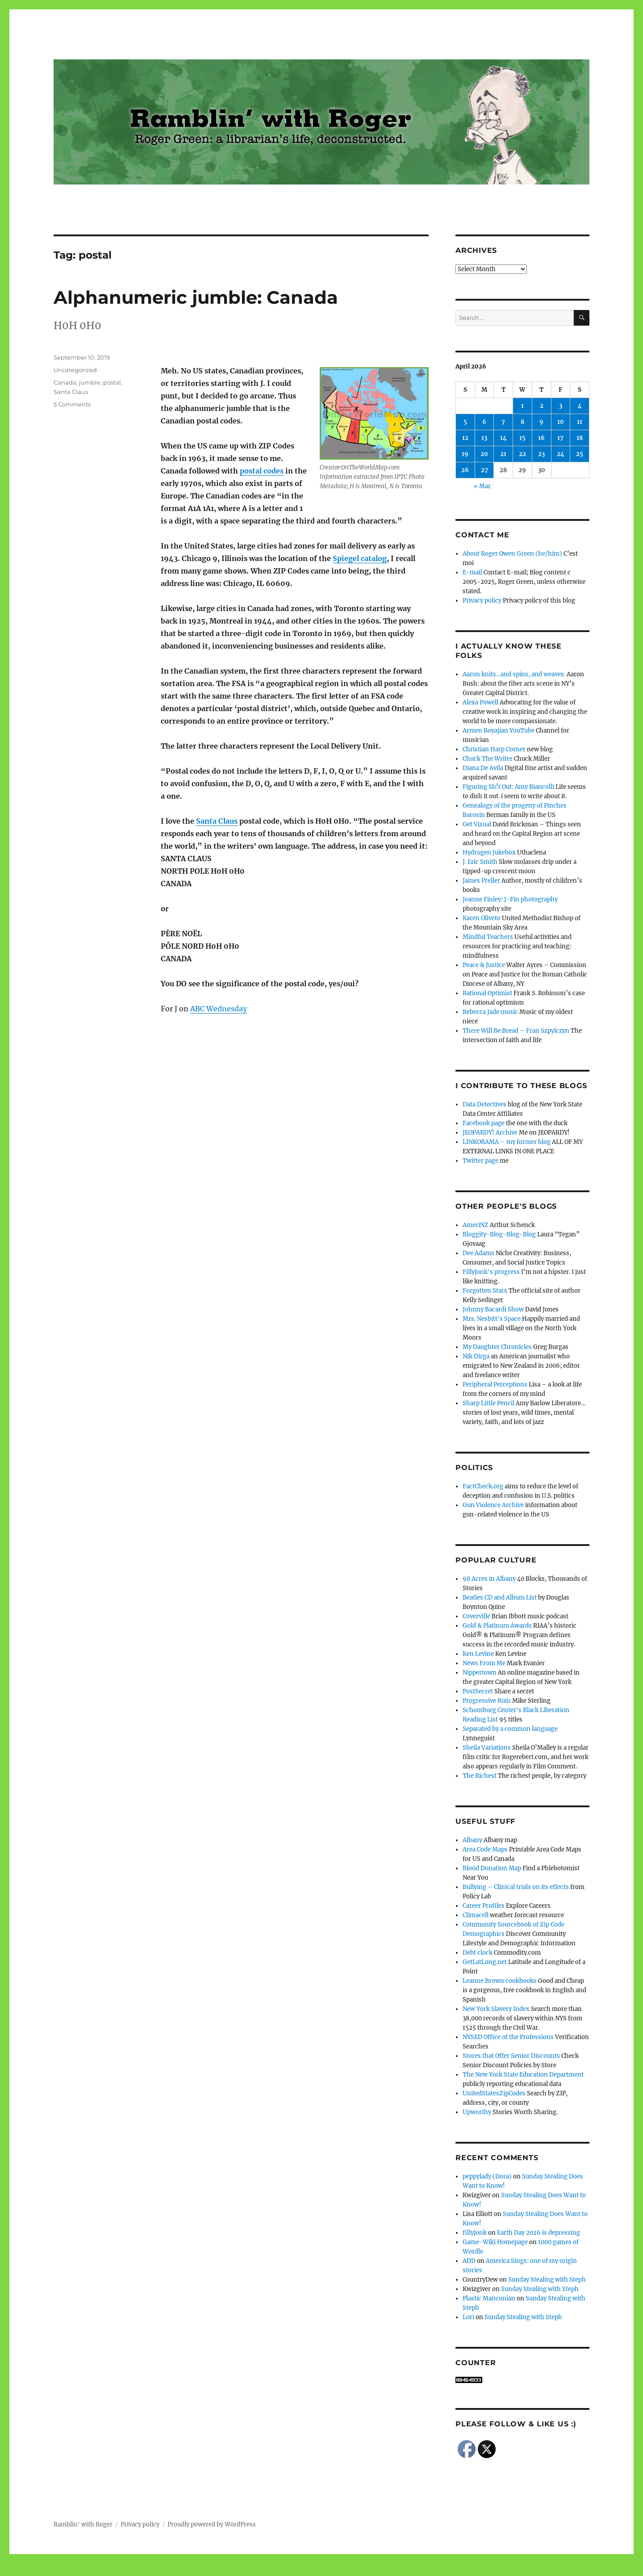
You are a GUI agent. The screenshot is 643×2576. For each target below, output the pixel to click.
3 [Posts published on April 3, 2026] (560, 406)
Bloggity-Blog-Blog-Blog (499, 1234)
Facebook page (484, 1123)
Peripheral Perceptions (495, 1384)
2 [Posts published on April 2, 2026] (541, 406)
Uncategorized (75, 369)
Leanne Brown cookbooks (500, 1981)
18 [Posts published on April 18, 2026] (579, 438)
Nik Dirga (476, 1356)
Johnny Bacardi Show (493, 1309)
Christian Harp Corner (494, 749)
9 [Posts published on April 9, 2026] (541, 422)
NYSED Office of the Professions (508, 2037)
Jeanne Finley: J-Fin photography (510, 899)
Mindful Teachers (488, 937)
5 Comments (72, 404)
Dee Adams (478, 1253)
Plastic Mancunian (489, 2298)
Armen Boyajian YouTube (498, 730)
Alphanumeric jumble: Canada (196, 297)
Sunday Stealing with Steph (547, 2279)
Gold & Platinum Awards (497, 1625)
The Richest (480, 1776)
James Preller (481, 880)
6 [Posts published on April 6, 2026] (484, 422)
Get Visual (477, 824)
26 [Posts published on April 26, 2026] (465, 470)
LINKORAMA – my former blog (507, 1142)
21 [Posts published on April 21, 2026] (503, 454)
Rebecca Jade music (490, 1012)
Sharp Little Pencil (488, 1403)
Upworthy (477, 2112)
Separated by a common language (510, 1729)
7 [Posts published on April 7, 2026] (503, 422)
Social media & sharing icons (271, 2569)
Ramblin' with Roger (83, 2524)
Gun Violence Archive (493, 1505)
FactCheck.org (483, 1486)
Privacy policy (482, 600)
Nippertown (480, 1672)
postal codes (262, 470)
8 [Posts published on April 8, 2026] (522, 422)
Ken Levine (478, 1654)
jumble (89, 382)
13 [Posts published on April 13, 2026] (484, 438)
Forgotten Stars (485, 1290)
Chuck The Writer (488, 758)
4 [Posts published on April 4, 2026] (580, 406)
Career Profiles (484, 1906)
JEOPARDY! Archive (490, 1132)
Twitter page (480, 1160)
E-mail (472, 572)
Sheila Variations (487, 1747)
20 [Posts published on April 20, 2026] (484, 454)
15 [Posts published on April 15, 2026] (522, 438)
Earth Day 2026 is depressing (538, 2233)
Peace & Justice (484, 965)
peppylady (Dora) (487, 2176)
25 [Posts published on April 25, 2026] (579, 454)
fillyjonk (475, 2233)
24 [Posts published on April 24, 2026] (560, 454)
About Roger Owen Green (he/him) (512, 553)
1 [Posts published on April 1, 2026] (522, 406)
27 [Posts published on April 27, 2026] (484, 470)
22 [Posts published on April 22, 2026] (522, 454)
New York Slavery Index (496, 2009)
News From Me (484, 1663)
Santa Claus (217, 821)
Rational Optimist (487, 993)
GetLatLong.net (485, 1962)
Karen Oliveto (482, 918)
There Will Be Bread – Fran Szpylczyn (516, 1031)
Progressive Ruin (487, 1701)
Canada (65, 382)
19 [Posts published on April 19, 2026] (465, 454)
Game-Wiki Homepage (495, 2242)
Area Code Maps (485, 1849)
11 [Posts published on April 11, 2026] (579, 422)
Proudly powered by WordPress (211, 2524)
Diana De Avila (483, 768)
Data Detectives (484, 1104)
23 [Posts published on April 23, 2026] (541, 454)
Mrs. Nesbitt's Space (492, 1319)
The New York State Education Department (523, 2074)
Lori (468, 2317)
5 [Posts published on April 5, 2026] (465, 422)
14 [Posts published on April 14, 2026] (503, 438)
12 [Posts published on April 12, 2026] (465, 438)
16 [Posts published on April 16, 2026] (541, 438)
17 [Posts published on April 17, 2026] (560, 438)
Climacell (476, 1915)
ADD (469, 2261)
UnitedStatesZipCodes (494, 2093)
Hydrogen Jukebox (489, 852)
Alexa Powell (480, 702)
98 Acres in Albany (489, 1579)
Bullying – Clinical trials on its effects (516, 1887)
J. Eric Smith (480, 862)
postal (112, 382)
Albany (472, 1840)
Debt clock (478, 1952)
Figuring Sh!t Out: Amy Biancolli (508, 787)
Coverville (476, 1616)
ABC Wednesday (218, 1008)
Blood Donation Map (492, 1868)
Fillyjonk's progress (491, 1272)
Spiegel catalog (360, 558)
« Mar (482, 486)
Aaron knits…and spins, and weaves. (514, 674)
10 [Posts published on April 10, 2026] (560, 422)
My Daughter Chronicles (497, 1347)
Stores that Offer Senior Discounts (511, 2056)
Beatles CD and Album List (500, 1597)
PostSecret (478, 1691)
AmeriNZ (476, 1225)
